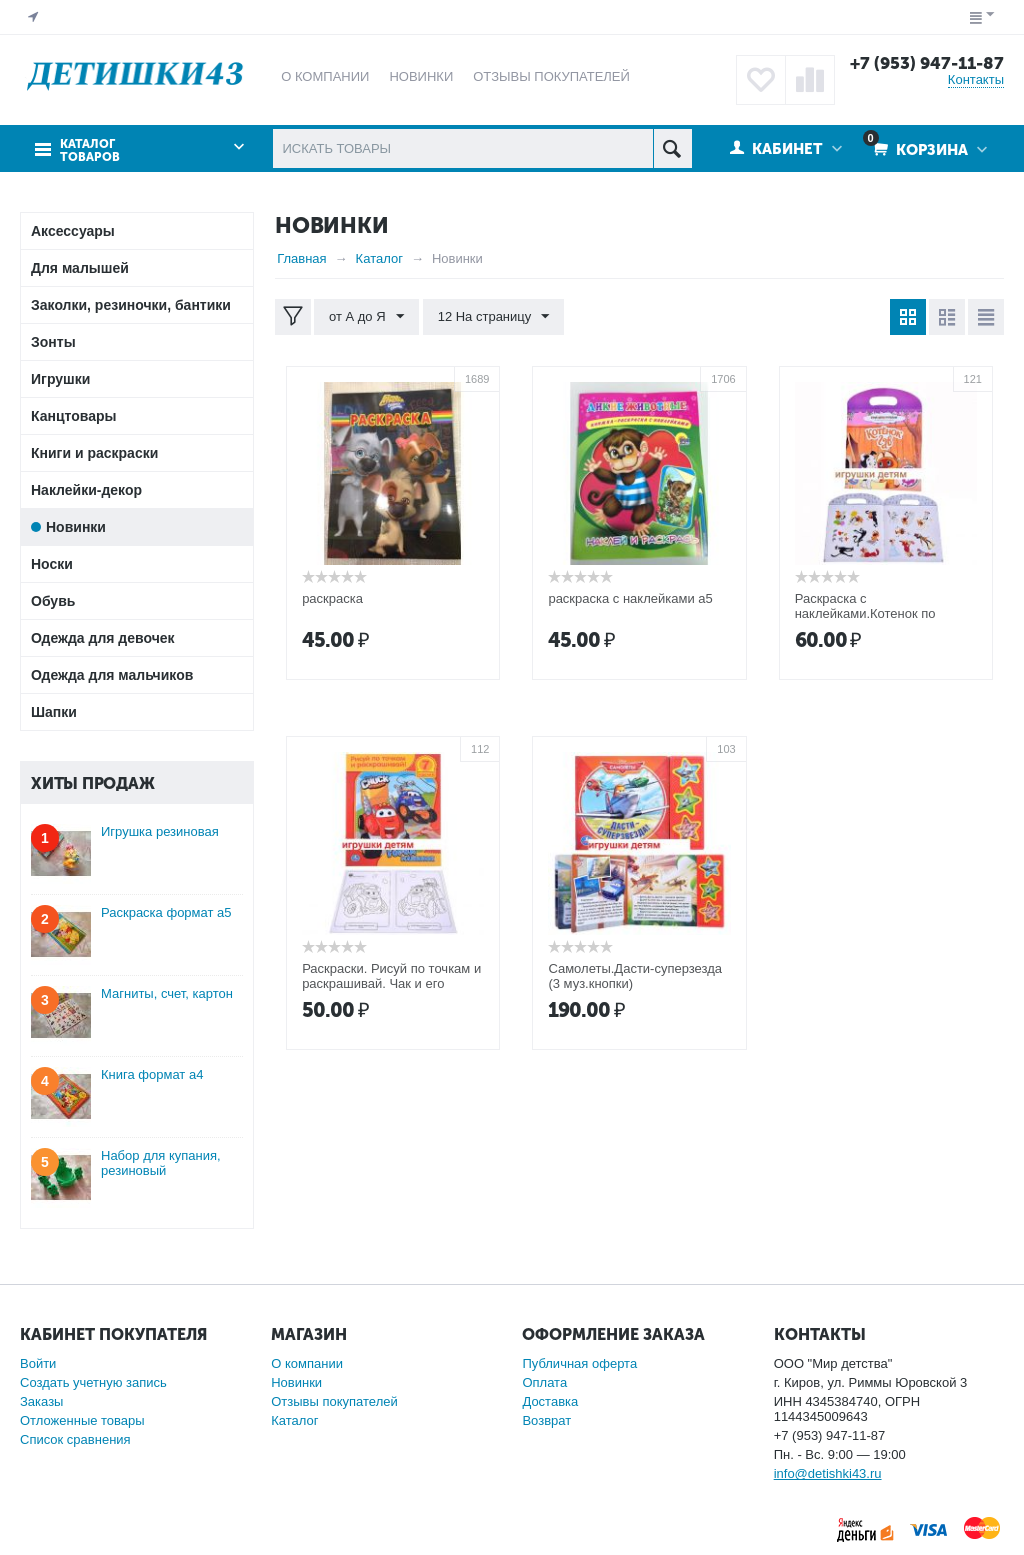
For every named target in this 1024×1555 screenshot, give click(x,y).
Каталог (294, 1420)
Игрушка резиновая (160, 831)
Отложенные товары (82, 1420)
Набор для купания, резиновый (161, 1163)
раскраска (332, 598)
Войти (38, 1363)
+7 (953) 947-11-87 (927, 63)
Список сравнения (75, 1439)
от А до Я (366, 317)
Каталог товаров (90, 150)
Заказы (41, 1401)
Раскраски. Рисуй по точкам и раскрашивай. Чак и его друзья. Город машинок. (391, 983)
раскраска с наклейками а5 (630, 598)
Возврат (546, 1420)
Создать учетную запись (93, 1382)
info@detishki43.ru (828, 1473)
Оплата (544, 1382)
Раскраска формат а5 (166, 912)
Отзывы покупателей (334, 1401)
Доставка (550, 1401)
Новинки (296, 1382)
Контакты (976, 79)
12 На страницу (493, 317)
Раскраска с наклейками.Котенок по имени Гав (865, 613)
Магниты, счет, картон (167, 993)
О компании (307, 1363)
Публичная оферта (579, 1363)
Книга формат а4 (152, 1074)
